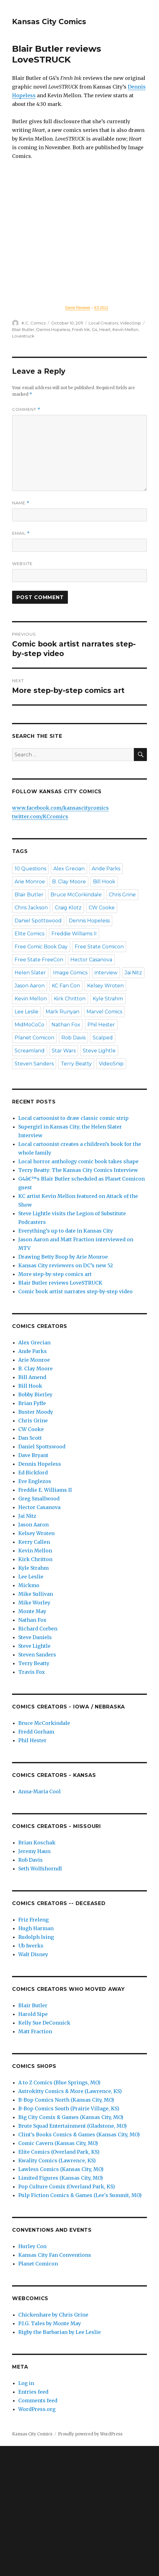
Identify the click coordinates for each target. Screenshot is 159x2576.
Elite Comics (29, 934)
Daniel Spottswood (38, 921)
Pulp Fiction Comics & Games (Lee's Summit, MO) (80, 2195)
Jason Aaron (30, 986)
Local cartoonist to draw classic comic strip (73, 1118)
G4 (94, 329)
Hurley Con (32, 2246)
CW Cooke (102, 908)
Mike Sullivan (35, 1594)
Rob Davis (73, 1038)
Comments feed (37, 2400)
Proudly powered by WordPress (90, 2434)
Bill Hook (104, 882)
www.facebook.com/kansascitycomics (60, 808)
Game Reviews (77, 308)
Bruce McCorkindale (76, 895)
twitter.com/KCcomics (40, 816)
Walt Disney (33, 1954)
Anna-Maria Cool (39, 1791)
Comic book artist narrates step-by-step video (75, 1291)
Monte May (32, 1611)
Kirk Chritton (70, 999)
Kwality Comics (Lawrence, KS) (57, 2160)
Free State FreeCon (39, 960)
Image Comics (70, 973)
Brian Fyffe (32, 1403)
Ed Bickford (33, 1472)
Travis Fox (31, 1672)
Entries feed (33, 2392)
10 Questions (30, 869)
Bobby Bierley (35, 1394)
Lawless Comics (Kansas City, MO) (61, 2169)
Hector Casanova (91, 960)
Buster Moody (35, 1412)
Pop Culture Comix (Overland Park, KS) (66, 2186)
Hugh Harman (36, 1928)
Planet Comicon (34, 1038)
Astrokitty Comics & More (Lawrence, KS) (70, 2091)
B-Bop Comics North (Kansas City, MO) (66, 2100)
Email (21, 533)
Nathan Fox (65, 1025)
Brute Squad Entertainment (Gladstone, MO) (72, 2126)
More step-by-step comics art (55, 1274)
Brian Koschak (36, 1842)
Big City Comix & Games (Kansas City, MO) (70, 2117)
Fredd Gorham (36, 1732)
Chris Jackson (31, 908)
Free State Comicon (99, 947)
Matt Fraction (35, 2031)
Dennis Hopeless (53, 329)
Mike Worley (34, 1602)
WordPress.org (36, 2409)
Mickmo (28, 1585)
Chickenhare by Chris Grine (53, 2315)
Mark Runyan (62, 1012)
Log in (26, 2383)
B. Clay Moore (69, 882)
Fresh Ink (81, 329)
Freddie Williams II (74, 934)
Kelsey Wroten (105, 986)
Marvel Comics (104, 1012)
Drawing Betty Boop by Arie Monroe (63, 1257)
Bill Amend (32, 1377)
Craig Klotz (68, 908)
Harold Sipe (33, 2014)
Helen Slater (30, 973)
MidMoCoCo (29, 1025)
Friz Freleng (33, 1920)
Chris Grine (122, 895)
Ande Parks (106, 869)
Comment (26, 409)
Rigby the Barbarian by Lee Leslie (59, 2332)
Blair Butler (23, 329)
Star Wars (64, 1051)
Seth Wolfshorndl (40, 1868)
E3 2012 (101, 308)
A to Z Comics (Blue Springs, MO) (59, 2082)
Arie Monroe (30, 882)
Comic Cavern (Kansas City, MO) (58, 2143)
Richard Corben (37, 1628)
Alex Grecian (69, 869)
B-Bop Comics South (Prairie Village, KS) (68, 2108)
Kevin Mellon (125, 329)
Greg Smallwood (39, 1498)
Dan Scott (30, 1438)
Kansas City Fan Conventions (54, 2255)
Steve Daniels (35, 1637)
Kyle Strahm (108, 999)
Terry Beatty (76, 1064)
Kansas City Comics (49, 21)
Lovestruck (23, 335)
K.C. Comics (34, 322)
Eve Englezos (34, 1481)
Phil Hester (101, 1025)
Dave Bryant (33, 1455)
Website (22, 563)
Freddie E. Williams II (45, 1490)
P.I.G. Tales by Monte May (49, 2323)
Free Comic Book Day (41, 947)
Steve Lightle (99, 1051)
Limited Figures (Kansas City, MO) (60, 2178)
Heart (105, 329)
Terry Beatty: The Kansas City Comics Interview (78, 1170)
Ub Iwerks (30, 1946)
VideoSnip (130, 322)
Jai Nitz (133, 973)
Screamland (30, 1051)
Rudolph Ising (36, 1937)
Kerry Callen (34, 1542)
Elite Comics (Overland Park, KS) (58, 2152)
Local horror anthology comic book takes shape (78, 1161)
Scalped (103, 1038)
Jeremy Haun (34, 1851)
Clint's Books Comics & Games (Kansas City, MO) (79, 2134)
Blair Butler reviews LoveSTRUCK (60, 1283)
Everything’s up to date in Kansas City (65, 1231)
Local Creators (103, 322)
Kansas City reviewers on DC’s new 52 (65, 1265)
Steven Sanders (34, 1064)
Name (20, 503)
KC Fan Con (66, 986)
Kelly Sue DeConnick (44, 2023)
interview (106, 973)
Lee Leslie (26, 1012)
